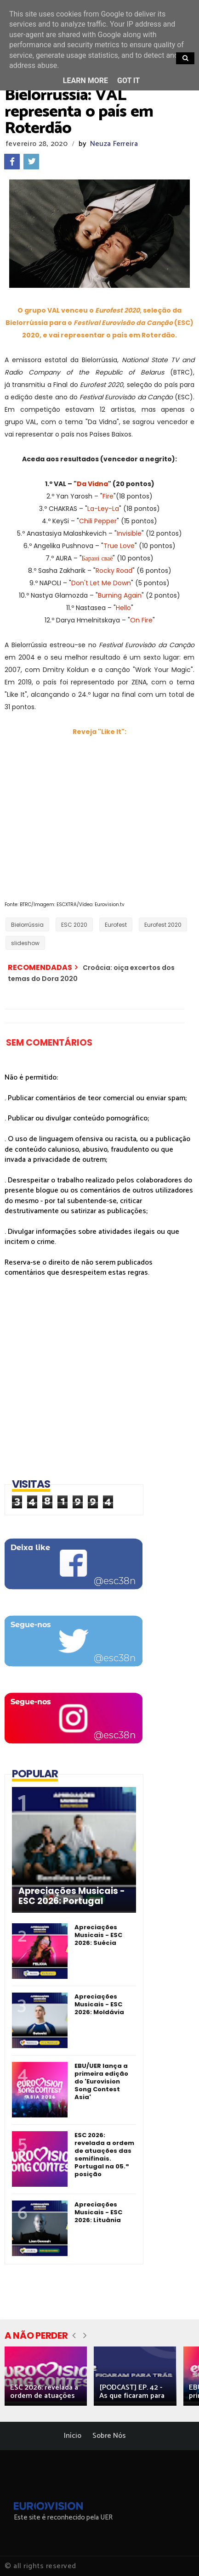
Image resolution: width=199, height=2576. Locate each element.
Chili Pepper (98, 521)
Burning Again (120, 595)
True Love (119, 545)
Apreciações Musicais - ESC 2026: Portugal (71, 1896)
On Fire (141, 620)
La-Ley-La (103, 508)
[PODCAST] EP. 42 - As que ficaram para (132, 2391)
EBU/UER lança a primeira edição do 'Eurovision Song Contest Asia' (101, 2081)
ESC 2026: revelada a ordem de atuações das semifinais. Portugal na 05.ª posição (104, 2154)
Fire (108, 496)
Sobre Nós (109, 2436)
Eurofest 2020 (163, 925)
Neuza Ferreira (114, 144)
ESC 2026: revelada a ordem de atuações (44, 2391)
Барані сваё (97, 558)
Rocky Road (114, 570)
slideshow (25, 943)
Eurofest (116, 925)
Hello (123, 607)
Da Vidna (92, 483)
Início (72, 2436)
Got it (128, 80)
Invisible (129, 533)
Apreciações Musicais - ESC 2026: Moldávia (99, 2004)
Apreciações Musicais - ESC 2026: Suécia (98, 1935)
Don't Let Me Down (101, 583)
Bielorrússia (27, 925)
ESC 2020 (74, 925)
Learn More (85, 80)
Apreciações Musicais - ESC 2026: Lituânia (98, 2212)
